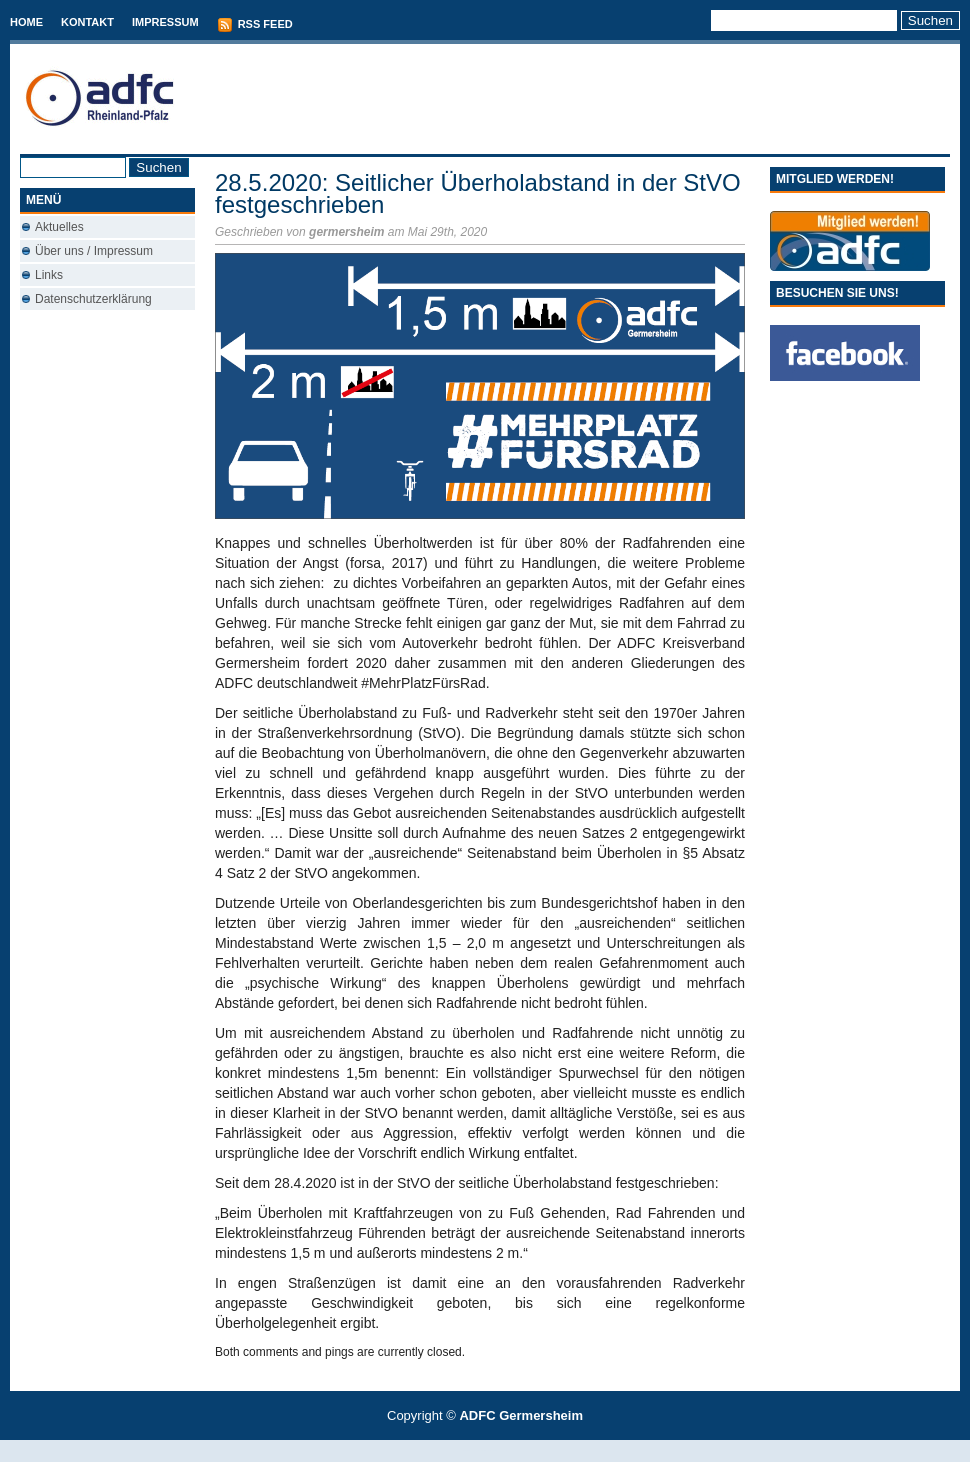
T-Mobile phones (468, 1450)
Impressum (165, 22)
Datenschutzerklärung (93, 299)
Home (26, 22)
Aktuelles (59, 227)
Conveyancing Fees (496, 1450)
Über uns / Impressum (94, 251)
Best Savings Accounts (486, 1450)
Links (49, 275)
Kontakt (87, 22)
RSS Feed (255, 25)
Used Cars (505, 1450)
